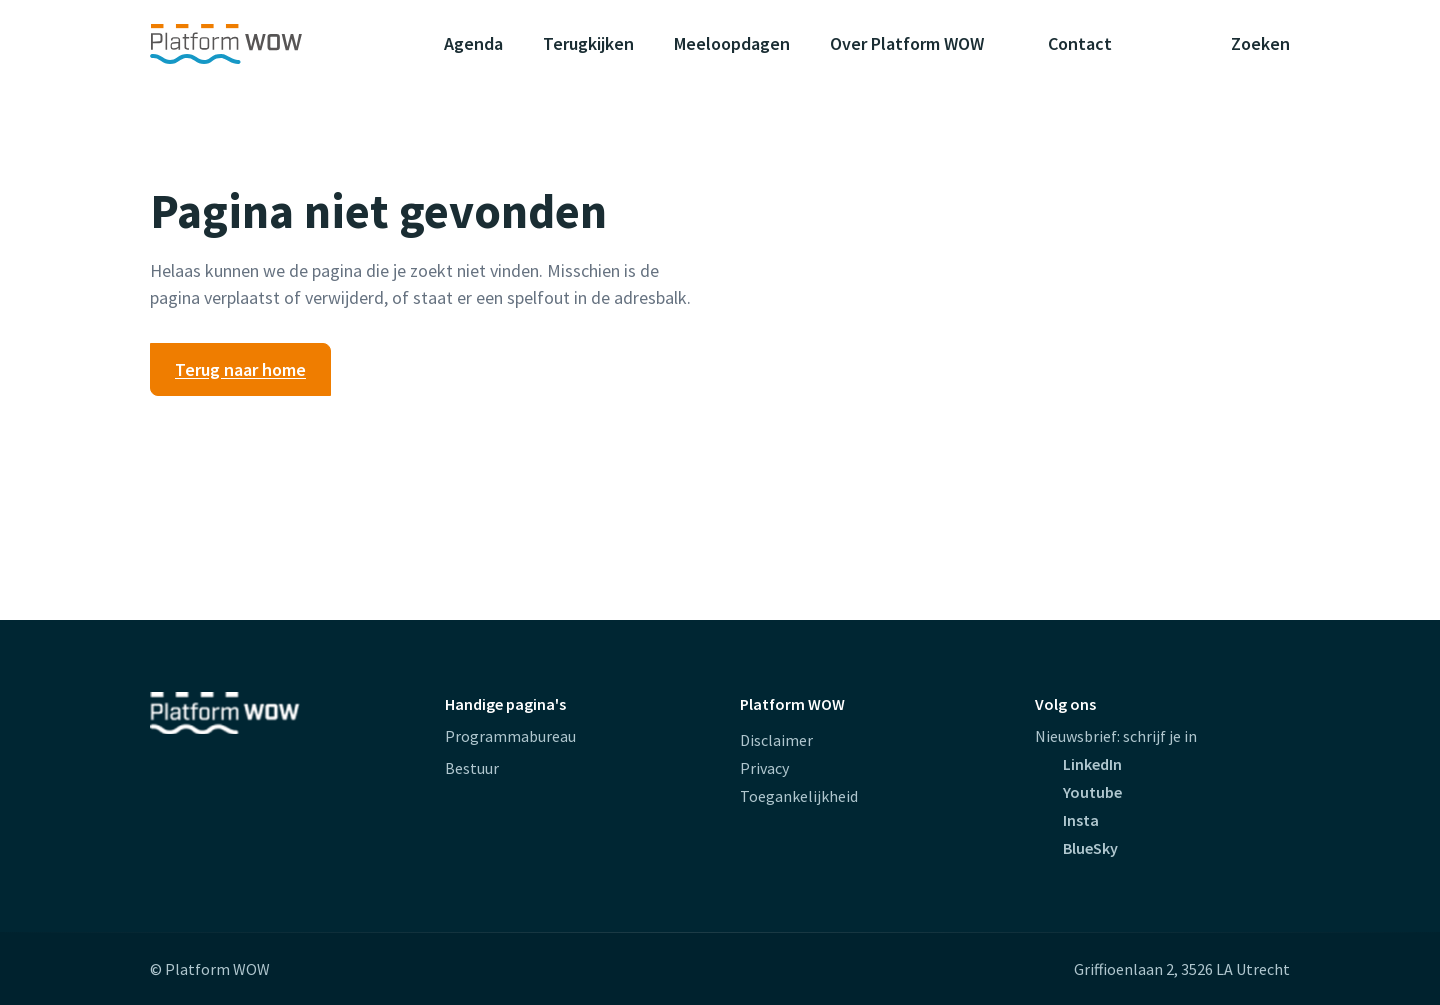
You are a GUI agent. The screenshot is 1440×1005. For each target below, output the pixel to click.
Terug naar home (240, 369)
